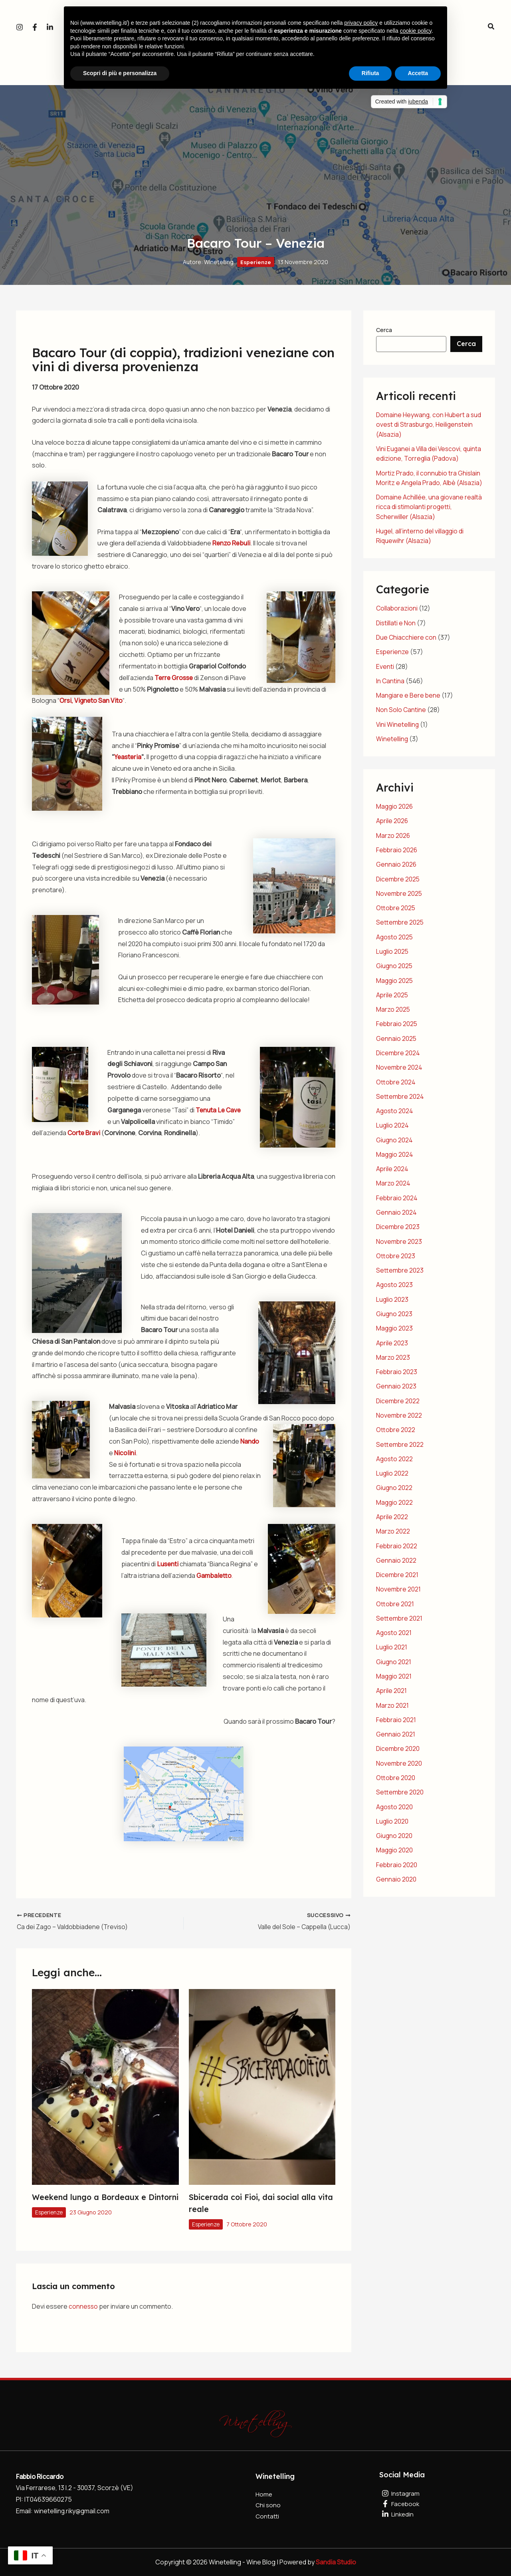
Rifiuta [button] (370, 73)
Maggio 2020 (395, 1849)
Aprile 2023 (392, 1345)
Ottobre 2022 (396, 1432)
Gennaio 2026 (396, 871)
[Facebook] (34, 27)
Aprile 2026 (392, 828)
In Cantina (390, 688)
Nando (250, 1440)
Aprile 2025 (392, 1000)
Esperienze (255, 262)
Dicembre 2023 (398, 1230)
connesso (84, 2305)
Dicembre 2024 (398, 1058)
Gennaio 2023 (396, 1388)
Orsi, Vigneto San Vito (125, 700)
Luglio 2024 (392, 1130)
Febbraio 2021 (396, 1719)
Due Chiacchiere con (406, 645)
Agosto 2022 (395, 1460)
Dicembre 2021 (397, 1575)
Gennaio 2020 (396, 1878)
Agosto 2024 (395, 1115)
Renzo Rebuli (231, 543)
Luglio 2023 (392, 1302)
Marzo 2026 (393, 842)
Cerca (384, 330)
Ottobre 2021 (395, 1604)
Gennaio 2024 (396, 1216)
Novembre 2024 (399, 1072)
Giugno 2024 (394, 1144)
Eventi (385, 674)
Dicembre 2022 (398, 1403)
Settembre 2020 (400, 1791)
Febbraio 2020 (397, 1863)
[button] (491, 27)
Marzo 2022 (393, 1532)
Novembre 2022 (399, 1417)
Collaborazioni (397, 616)
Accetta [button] (418, 73)
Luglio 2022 (392, 1475)
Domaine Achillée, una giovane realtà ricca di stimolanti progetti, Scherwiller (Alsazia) (423, 515)
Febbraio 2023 (397, 1374)
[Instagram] (19, 27)
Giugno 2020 (394, 1834)
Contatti (268, 2516)
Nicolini (125, 1452)
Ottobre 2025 (396, 914)
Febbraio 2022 (397, 1547)
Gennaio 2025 (396, 1043)
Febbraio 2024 (397, 1201)
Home (264, 2494)
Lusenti (168, 1563)
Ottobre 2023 (396, 1259)
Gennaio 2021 (395, 1734)
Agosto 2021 (394, 1633)
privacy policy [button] (361, 23)
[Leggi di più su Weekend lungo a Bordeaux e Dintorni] (105, 2085)
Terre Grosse (174, 677)
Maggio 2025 (395, 986)
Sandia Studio (336, 2562)
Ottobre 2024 (396, 1086)
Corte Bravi (109, 1132)
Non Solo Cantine (401, 717)
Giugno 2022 (394, 1489)
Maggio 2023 (395, 1331)
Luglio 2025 (392, 957)
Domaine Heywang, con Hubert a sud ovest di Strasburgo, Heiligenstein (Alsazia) (423, 424)
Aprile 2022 (392, 1518)
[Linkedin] (49, 27)
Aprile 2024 (392, 1173)
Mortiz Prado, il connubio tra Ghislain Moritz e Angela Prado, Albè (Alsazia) (428, 482)
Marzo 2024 (393, 1187)
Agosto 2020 (395, 1806)
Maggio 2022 (395, 1504)
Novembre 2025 (399, 899)
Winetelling (392, 746)
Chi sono (268, 2505)
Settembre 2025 (400, 928)
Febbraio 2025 (397, 1029)
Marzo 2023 (393, 1360)
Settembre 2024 (400, 1101)
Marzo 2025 (393, 1015)
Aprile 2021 (391, 1691)
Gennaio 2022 (396, 1561)
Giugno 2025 (394, 971)
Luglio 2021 (392, 1647)
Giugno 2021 (394, 1662)
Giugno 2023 (394, 1317)
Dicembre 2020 (398, 1748)
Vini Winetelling (398, 731)
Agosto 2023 (395, 1288)
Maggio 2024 (395, 1158)
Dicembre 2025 (398, 885)
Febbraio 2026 (397, 856)
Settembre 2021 (399, 1619)
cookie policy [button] (416, 31)
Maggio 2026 (395, 813)
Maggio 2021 (394, 1676)
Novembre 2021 (398, 1590)
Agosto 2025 (395, 943)
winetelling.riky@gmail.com (73, 2510)
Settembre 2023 (400, 1273)
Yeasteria (128, 756)
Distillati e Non (396, 631)
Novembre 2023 (399, 1245)
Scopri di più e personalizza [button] (119, 73)
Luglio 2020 (392, 1820)
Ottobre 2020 (396, 1777)
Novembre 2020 (399, 1762)
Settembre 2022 (400, 1446)
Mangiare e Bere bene (408, 702)
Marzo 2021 (392, 1705)
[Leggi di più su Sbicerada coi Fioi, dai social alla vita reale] (262, 2085)
